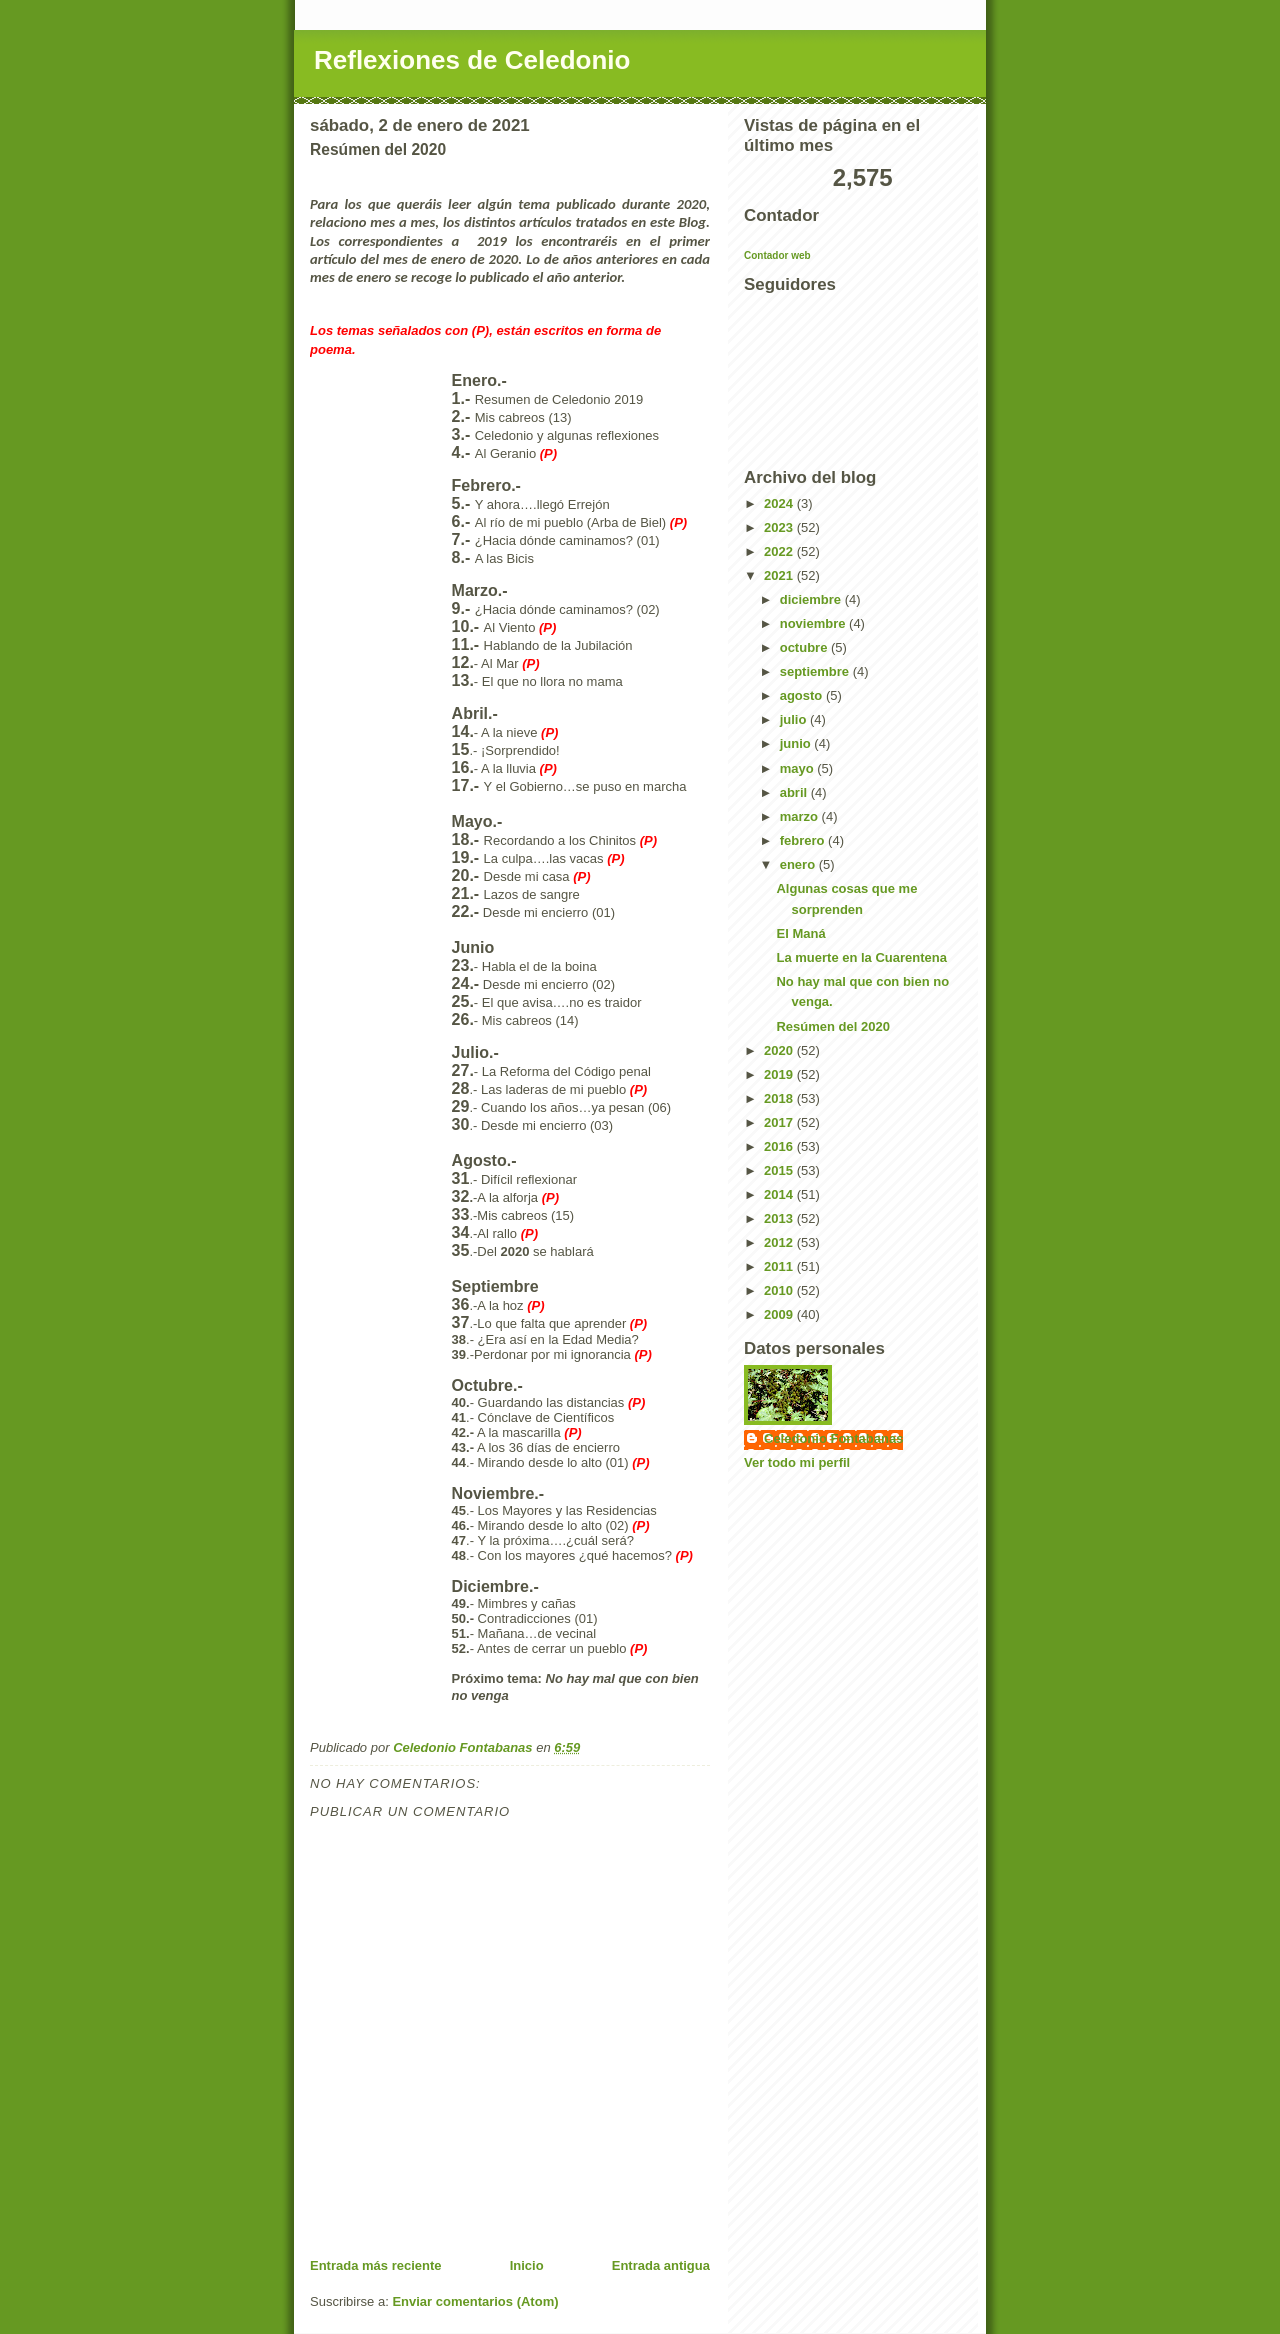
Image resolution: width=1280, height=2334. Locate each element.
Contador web (777, 255)
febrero (804, 840)
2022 (780, 551)
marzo (801, 816)
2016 (780, 1146)
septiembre (816, 671)
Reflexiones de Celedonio (472, 60)
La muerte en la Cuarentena (861, 957)
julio (795, 719)
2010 (780, 1290)
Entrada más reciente (376, 2265)
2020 (780, 1050)
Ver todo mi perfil (797, 1462)
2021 (780, 575)
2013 (780, 1218)
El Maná (800, 933)
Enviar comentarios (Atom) (475, 2301)
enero (799, 864)
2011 (780, 1266)
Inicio (527, 2265)
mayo (799, 768)
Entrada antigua (661, 2265)
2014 (780, 1194)
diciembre (812, 599)
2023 (780, 527)
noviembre (814, 623)
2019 (780, 1074)
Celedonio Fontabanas (833, 1438)
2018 (780, 1098)
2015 (780, 1170)
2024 (780, 503)
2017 (780, 1122)
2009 (780, 1314)
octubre (805, 647)
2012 (780, 1242)
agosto (803, 695)
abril (795, 792)
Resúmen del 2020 (832, 1026)
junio (797, 743)
